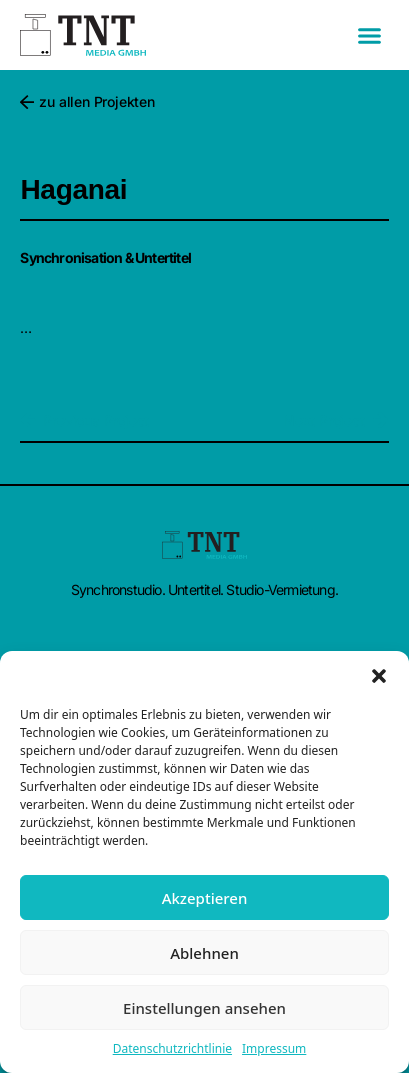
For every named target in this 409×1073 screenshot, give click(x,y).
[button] (379, 676)
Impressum (274, 1048)
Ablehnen (204, 953)
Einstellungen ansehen (204, 1008)
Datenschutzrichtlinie (172, 1048)
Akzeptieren (205, 898)
